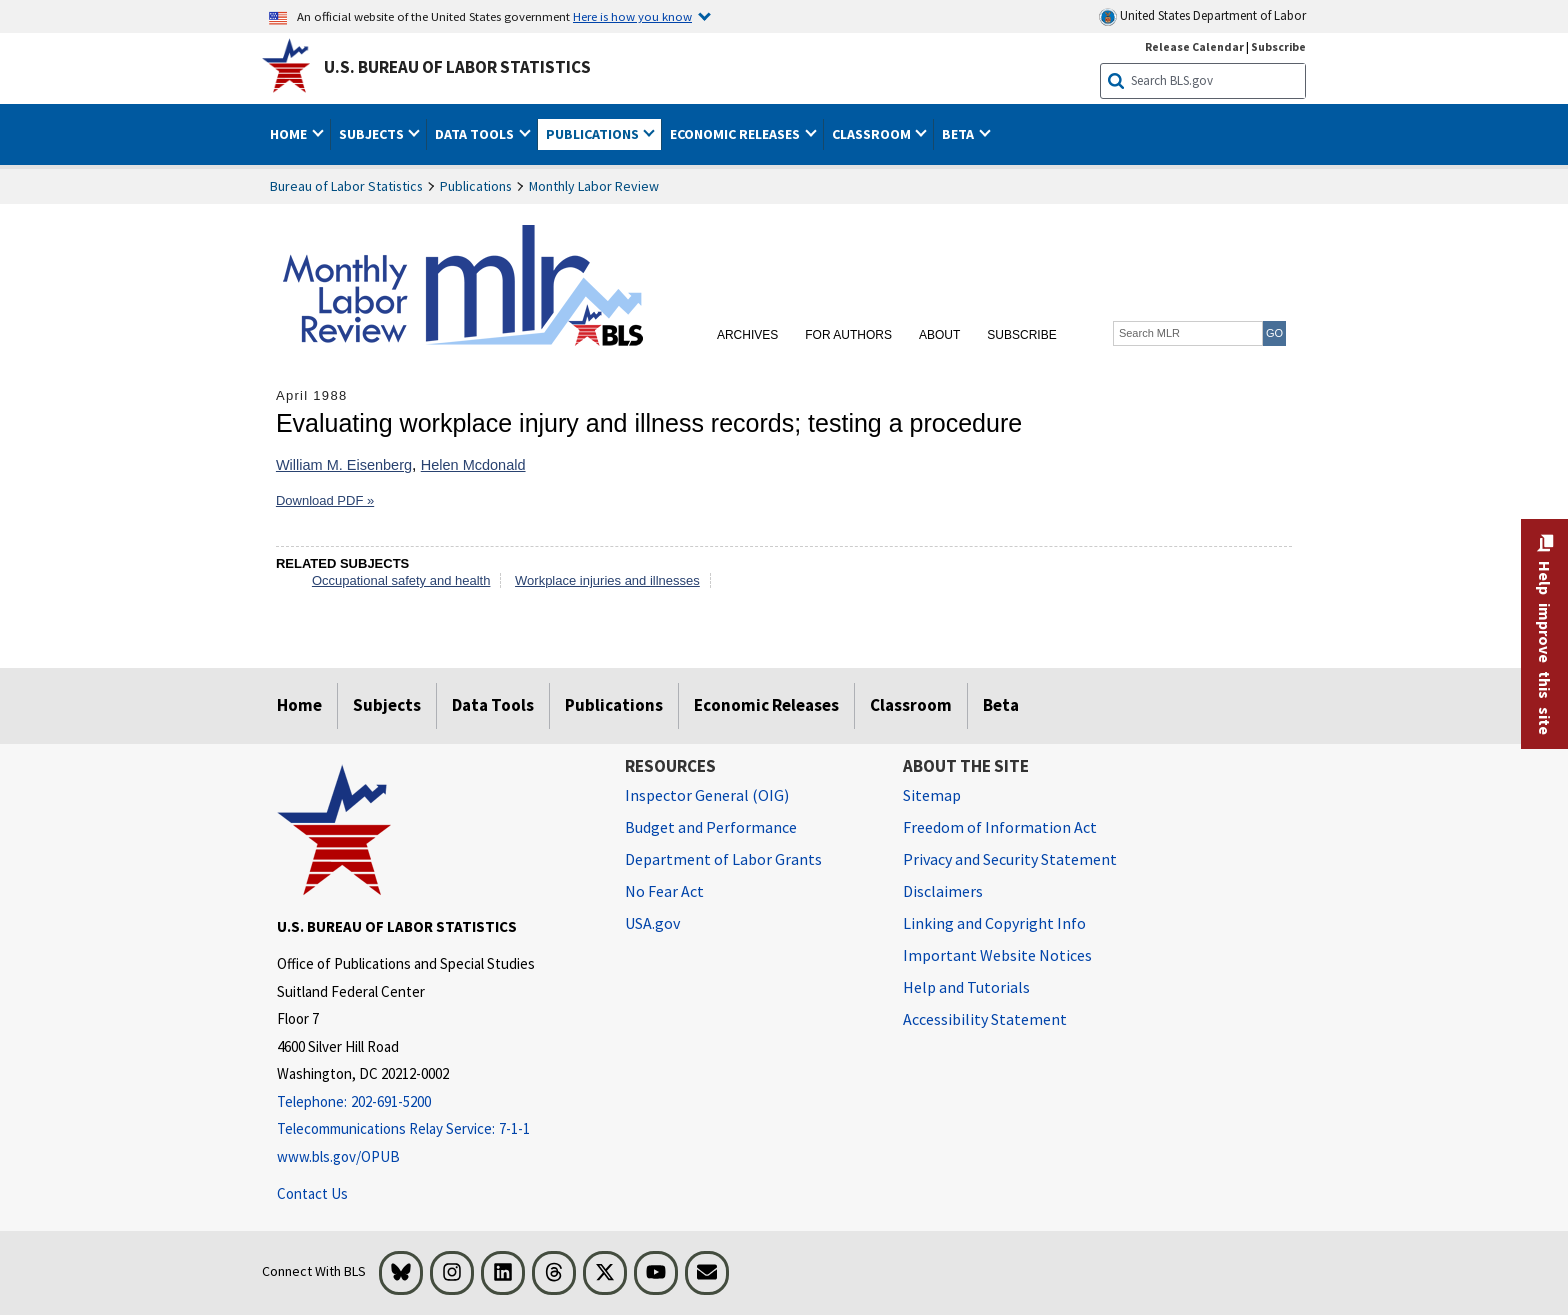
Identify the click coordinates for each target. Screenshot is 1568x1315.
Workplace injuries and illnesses (607, 580)
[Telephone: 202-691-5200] (436, 1102)
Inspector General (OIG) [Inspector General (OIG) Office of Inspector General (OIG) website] (707, 795)
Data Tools (493, 705)
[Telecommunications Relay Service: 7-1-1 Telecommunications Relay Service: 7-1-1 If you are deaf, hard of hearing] (436, 1129)
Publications (476, 186)
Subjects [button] (373, 134)
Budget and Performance (711, 827)
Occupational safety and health (401, 580)
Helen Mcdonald (473, 465)
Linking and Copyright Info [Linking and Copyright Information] (994, 923)
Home (299, 705)
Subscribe (1021, 335)
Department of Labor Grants (723, 859)
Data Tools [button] (476, 134)
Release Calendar (1194, 46)
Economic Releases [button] (736, 134)
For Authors (848, 335)
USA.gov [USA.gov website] (652, 923)
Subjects (387, 705)
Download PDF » (325, 500)
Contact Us (312, 1193)
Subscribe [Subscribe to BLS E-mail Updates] (1278, 46)
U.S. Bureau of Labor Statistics (457, 67)
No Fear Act (664, 891)
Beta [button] (959, 134)
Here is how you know (632, 16)
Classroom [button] (873, 134)
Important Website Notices (997, 955)
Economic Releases (766, 705)
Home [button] (290, 134)
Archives (747, 335)
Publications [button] (594, 134)
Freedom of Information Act (1000, 827)
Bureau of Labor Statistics (346, 186)
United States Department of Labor (1202, 16)
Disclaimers (943, 891)
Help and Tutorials (966, 987)
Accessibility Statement (985, 1019)
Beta (1001, 705)
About (939, 335)
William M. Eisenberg (344, 465)
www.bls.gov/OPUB (338, 1156)
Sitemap (932, 795)
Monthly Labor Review (594, 186)
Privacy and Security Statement (1010, 859)
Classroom (911, 705)
